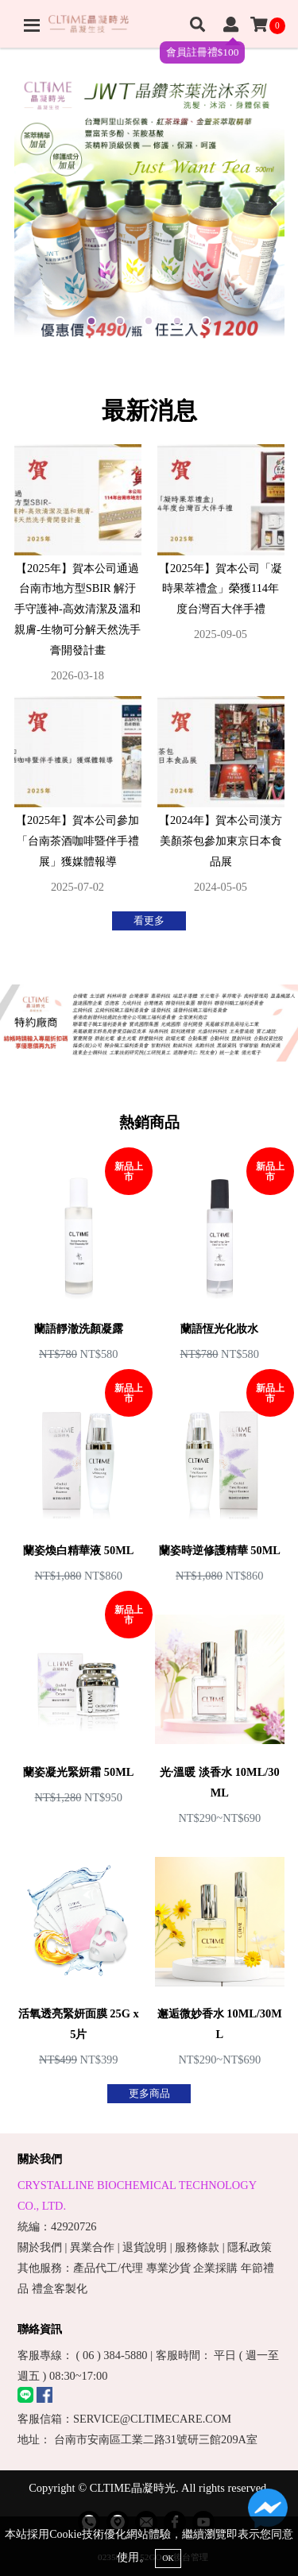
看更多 (149, 920)
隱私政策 (249, 2247)
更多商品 (149, 2093)
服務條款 (197, 2247)
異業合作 (92, 2247)
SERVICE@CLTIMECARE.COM (152, 2418)
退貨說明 (144, 2247)
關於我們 (39, 2247)
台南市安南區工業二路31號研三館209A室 (155, 2439)
